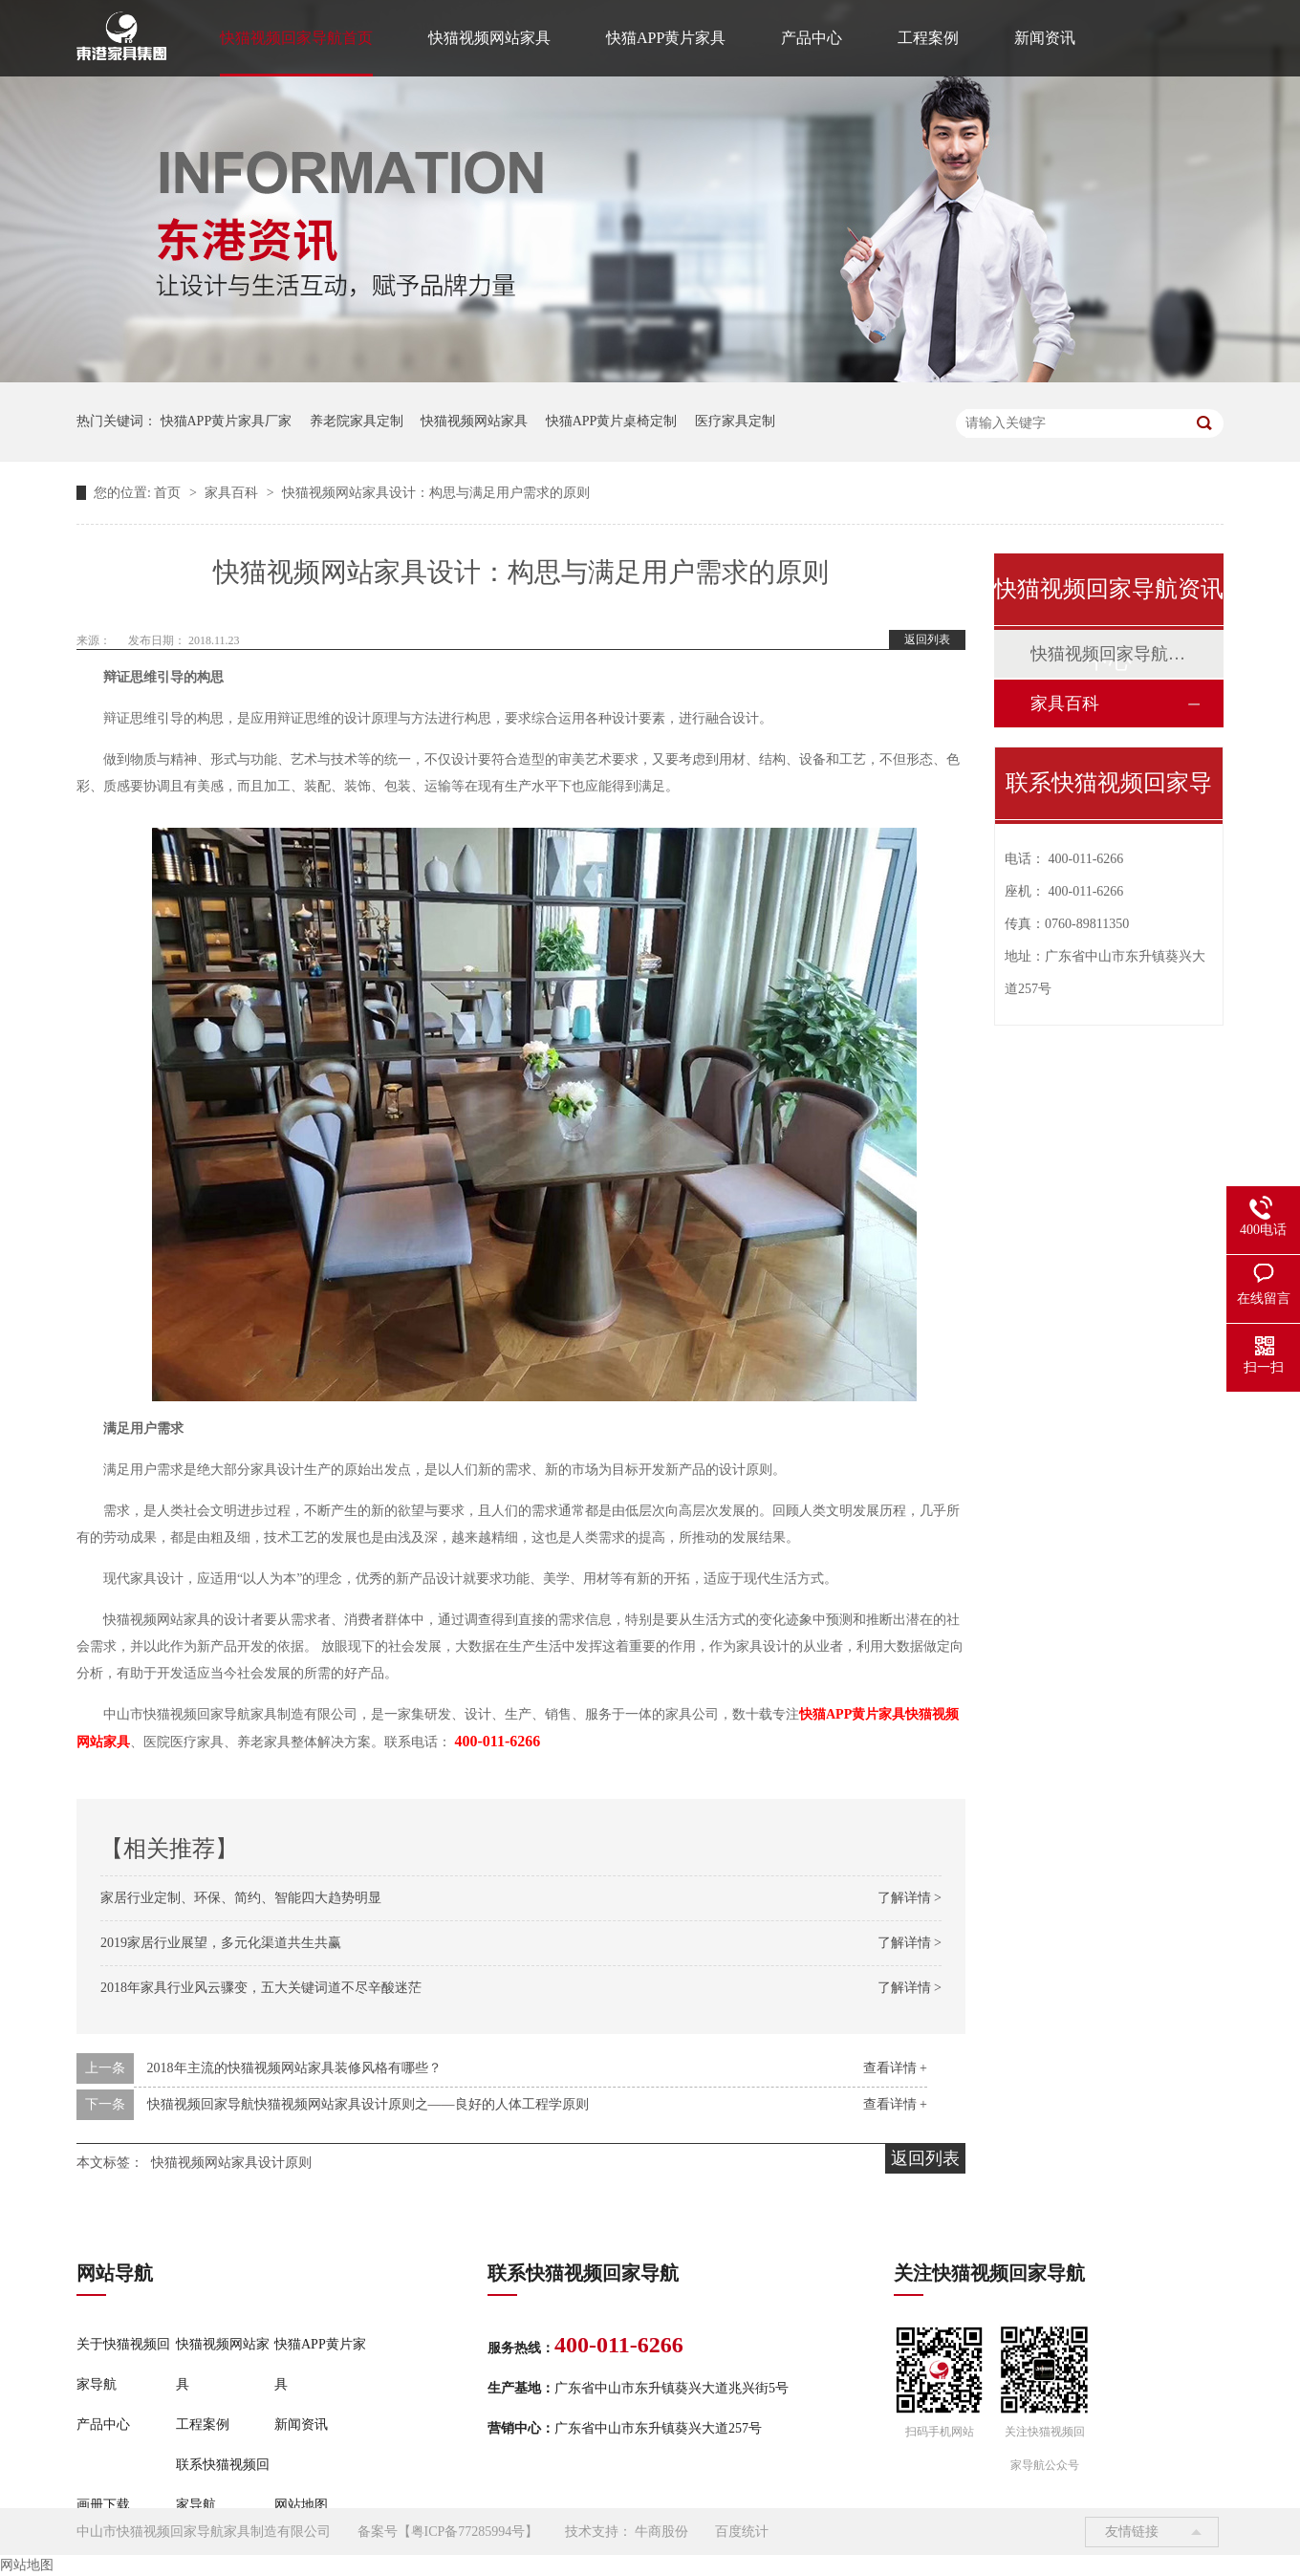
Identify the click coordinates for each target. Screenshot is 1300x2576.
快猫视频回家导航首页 (296, 38)
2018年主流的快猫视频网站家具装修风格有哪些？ (294, 2068)
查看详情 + (895, 2068)
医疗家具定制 (735, 421)
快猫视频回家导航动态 (1107, 653)
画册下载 (103, 2505)
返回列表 (927, 639)
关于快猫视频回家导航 (123, 2364)
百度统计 (742, 2531)
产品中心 (811, 38)
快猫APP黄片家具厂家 (226, 421)
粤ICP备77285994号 (468, 2531)
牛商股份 (661, 2531)
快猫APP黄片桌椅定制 (612, 421)
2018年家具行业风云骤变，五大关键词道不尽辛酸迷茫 (261, 1988)
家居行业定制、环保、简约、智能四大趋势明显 (240, 1898)
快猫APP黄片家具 (666, 38)
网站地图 (301, 2505)
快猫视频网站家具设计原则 (231, 2162)
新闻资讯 (1044, 38)
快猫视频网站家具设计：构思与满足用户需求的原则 (436, 493)
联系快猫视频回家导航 (223, 2484)
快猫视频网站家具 (489, 38)
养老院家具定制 (356, 421)
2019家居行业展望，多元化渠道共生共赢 (220, 1943)
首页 (169, 493)
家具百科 (233, 493)
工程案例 (928, 38)
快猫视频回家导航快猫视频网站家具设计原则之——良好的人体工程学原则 (368, 2104)
